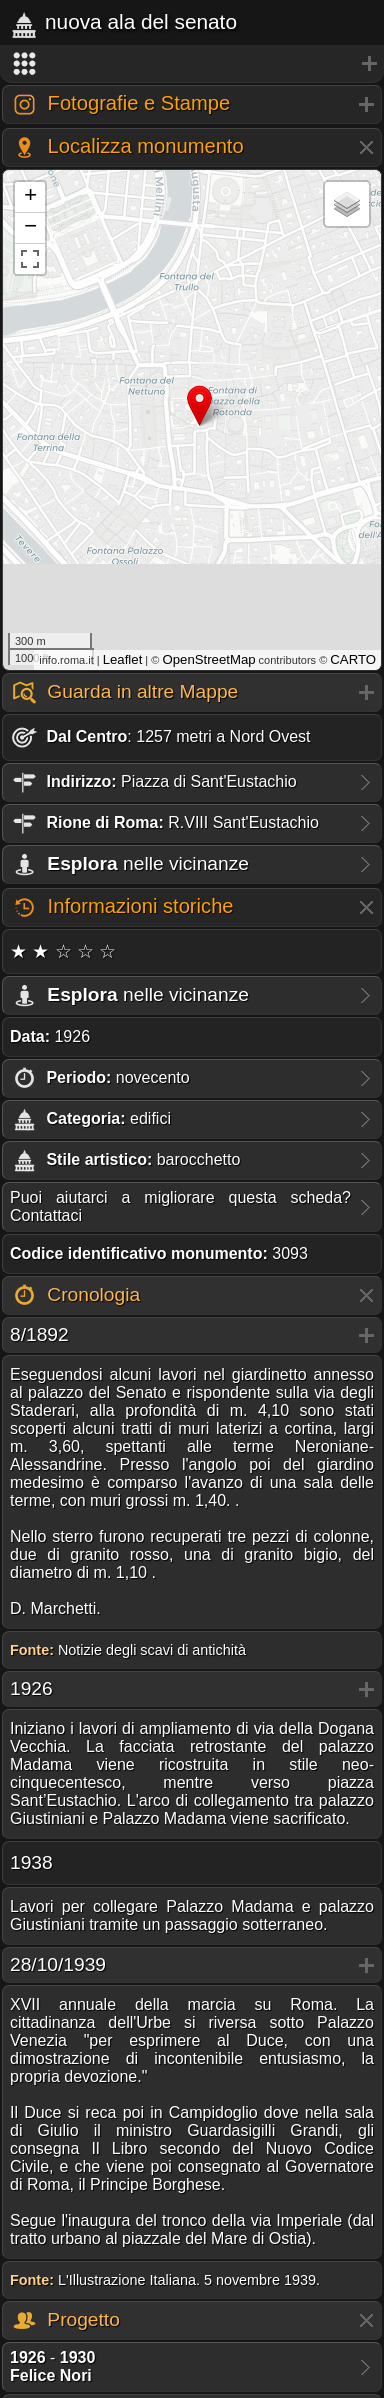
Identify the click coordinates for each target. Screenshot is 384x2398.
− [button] (30, 228)
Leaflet (123, 659)
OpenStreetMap (208, 659)
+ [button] (30, 197)
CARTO (353, 659)
